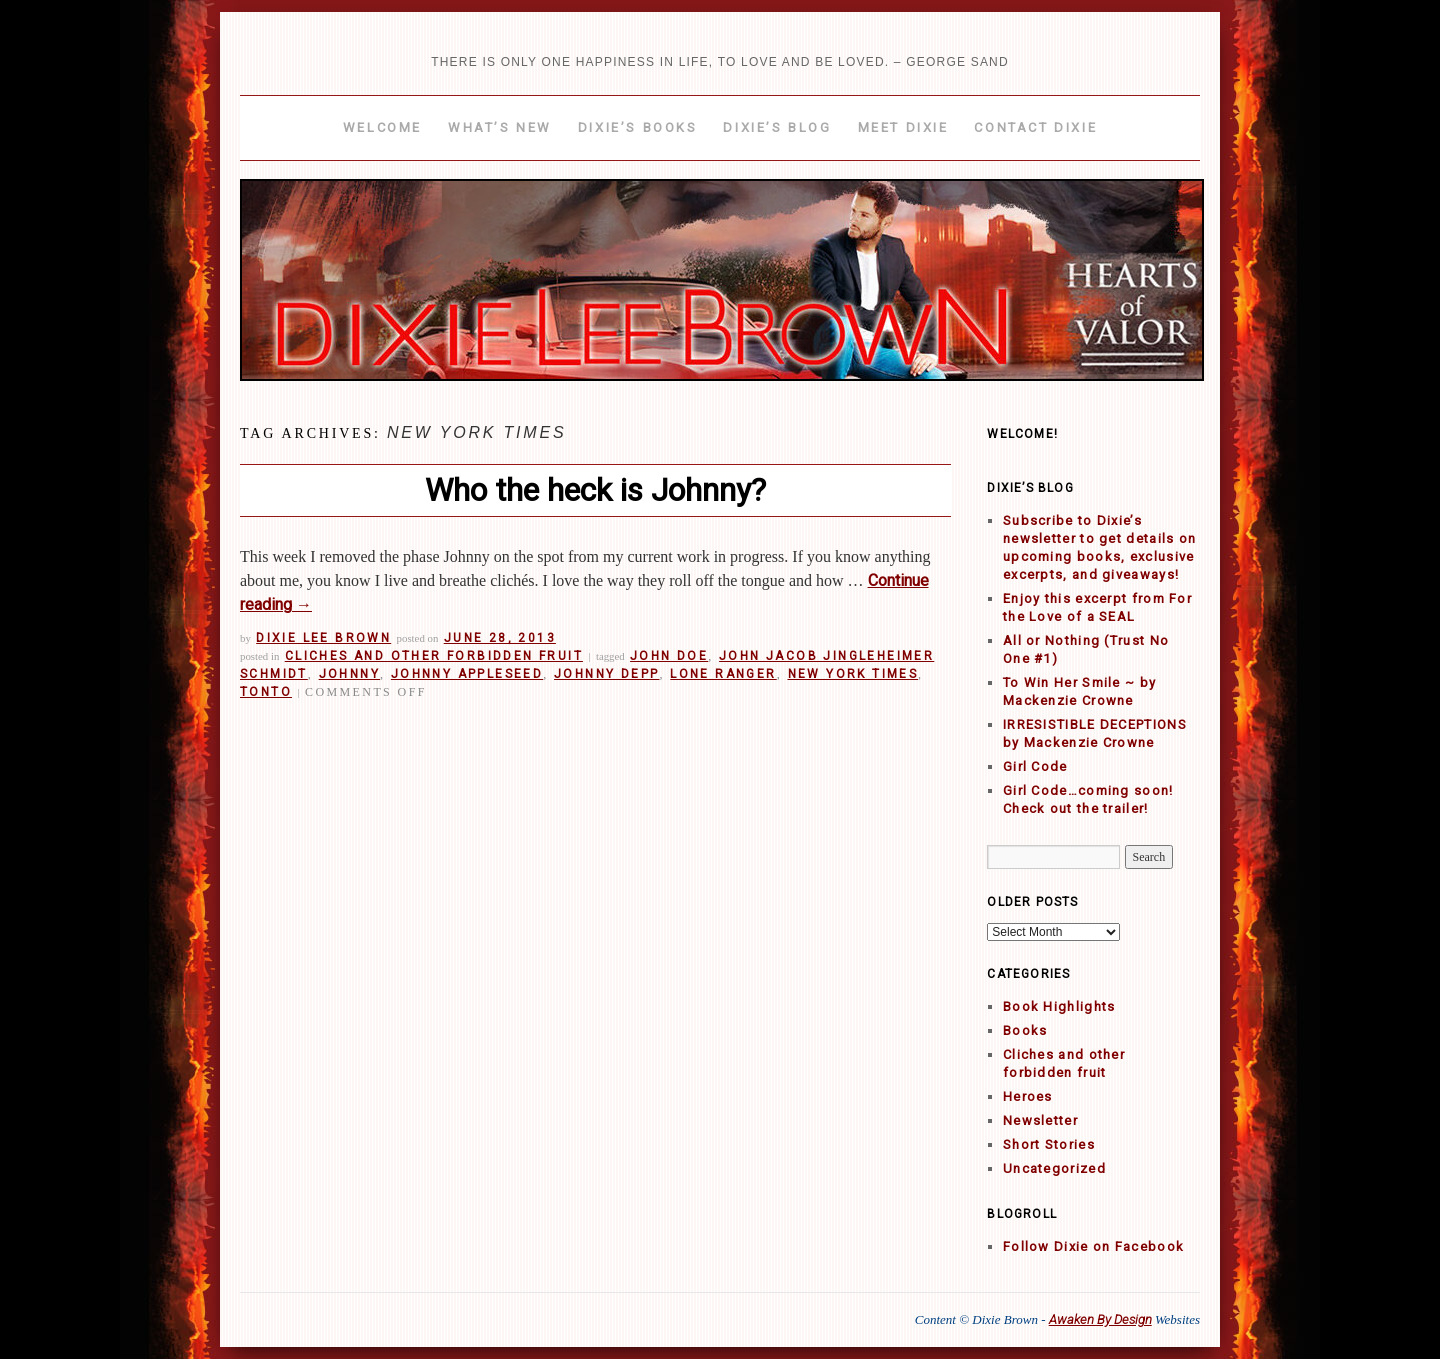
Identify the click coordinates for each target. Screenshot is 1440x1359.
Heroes (1028, 1096)
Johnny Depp (606, 674)
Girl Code (1035, 766)
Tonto (266, 692)
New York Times (853, 674)
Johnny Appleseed (467, 674)
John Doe (669, 656)
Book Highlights (1059, 1006)
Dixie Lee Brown (323, 638)
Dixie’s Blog (777, 127)
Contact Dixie (1035, 127)
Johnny (349, 674)
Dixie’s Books (638, 127)
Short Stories (1049, 1144)
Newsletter (1040, 1120)
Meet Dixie (903, 127)
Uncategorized (1054, 1168)
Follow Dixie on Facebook (1093, 1246)
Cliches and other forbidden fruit (434, 656)
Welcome (382, 127)
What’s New (500, 127)
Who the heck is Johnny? (595, 490)
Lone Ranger (723, 674)
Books (1025, 1030)
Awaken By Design (1100, 1319)
